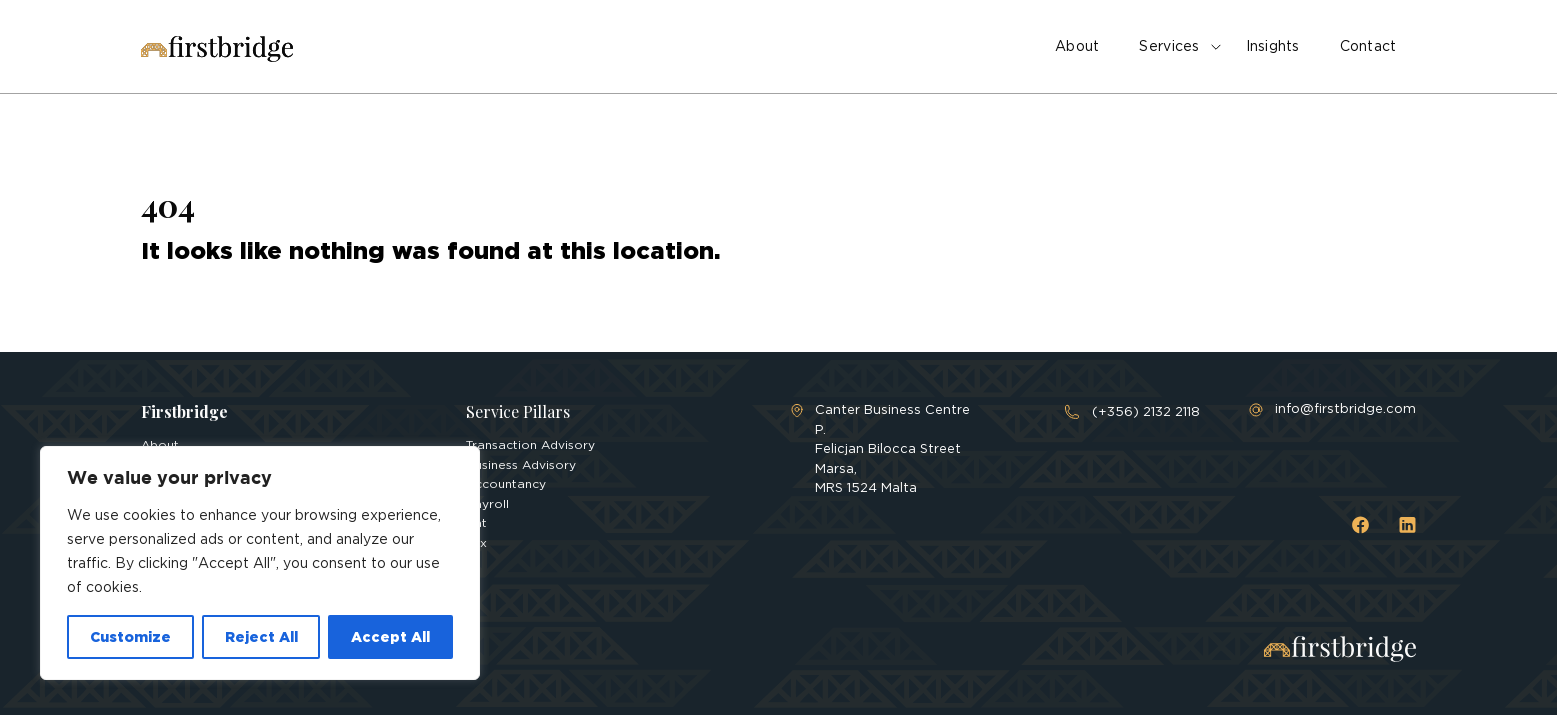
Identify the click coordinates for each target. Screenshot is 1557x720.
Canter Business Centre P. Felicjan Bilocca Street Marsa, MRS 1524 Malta (892, 448)
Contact (1368, 46)
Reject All (261, 636)
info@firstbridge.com (1345, 408)
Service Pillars (518, 411)
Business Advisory (521, 464)
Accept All (390, 636)
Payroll (487, 503)
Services (1169, 46)
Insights (1273, 46)
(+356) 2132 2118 (1146, 411)
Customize (130, 636)
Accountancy (506, 483)
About (1077, 46)
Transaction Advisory (530, 444)
